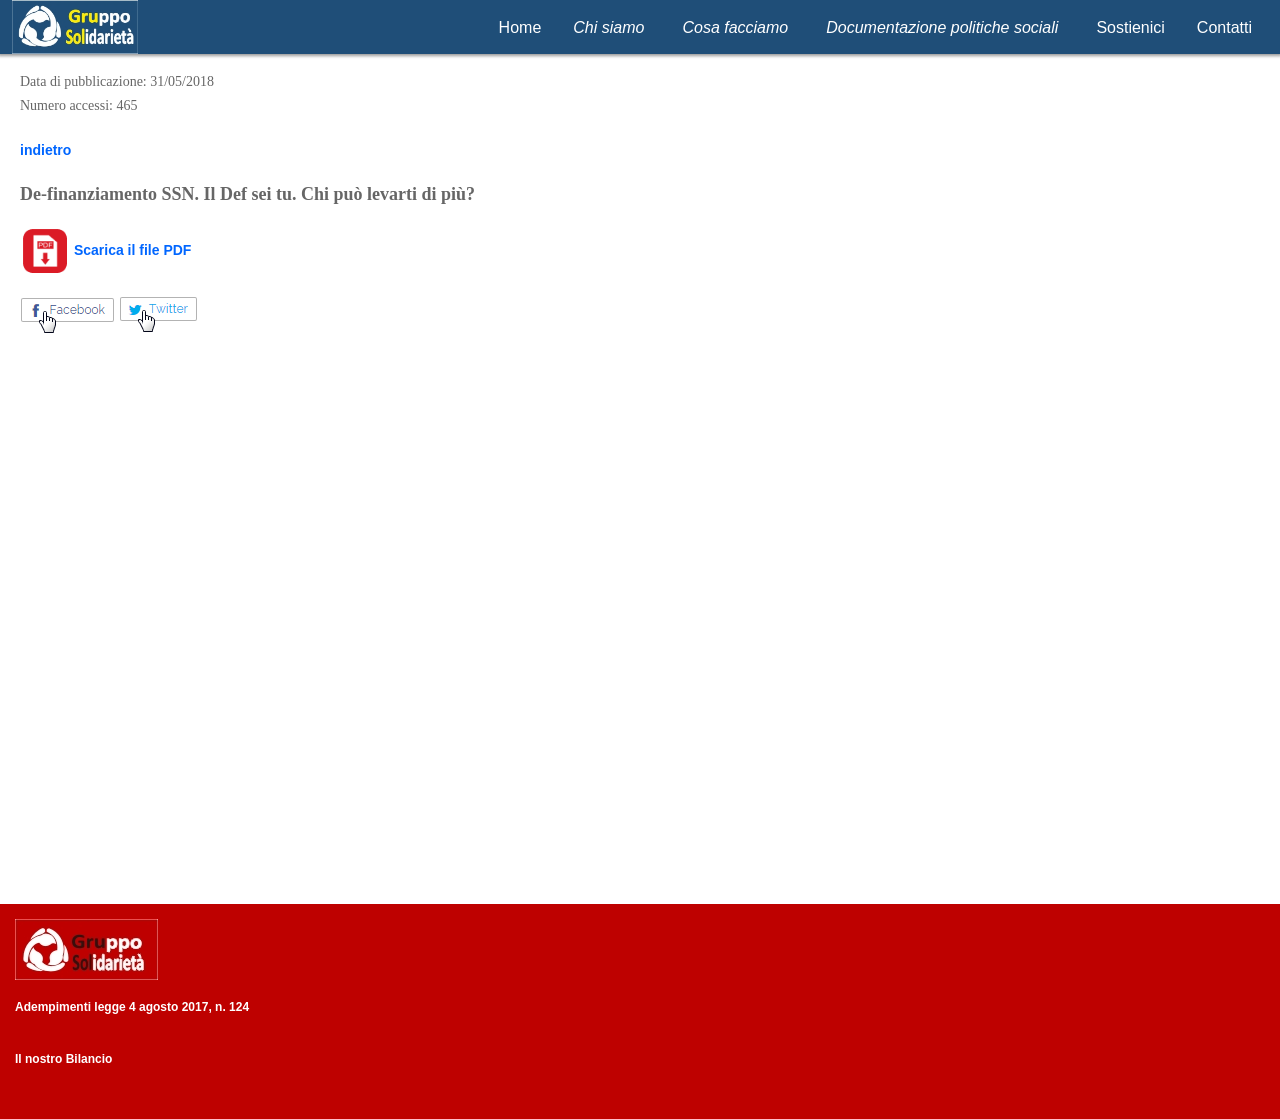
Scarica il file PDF (105, 250)
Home (520, 27)
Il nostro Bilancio (63, 1059)
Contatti (1224, 27)
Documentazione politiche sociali (942, 27)
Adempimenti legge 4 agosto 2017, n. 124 (132, 1007)
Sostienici (1130, 27)
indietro (45, 150)
